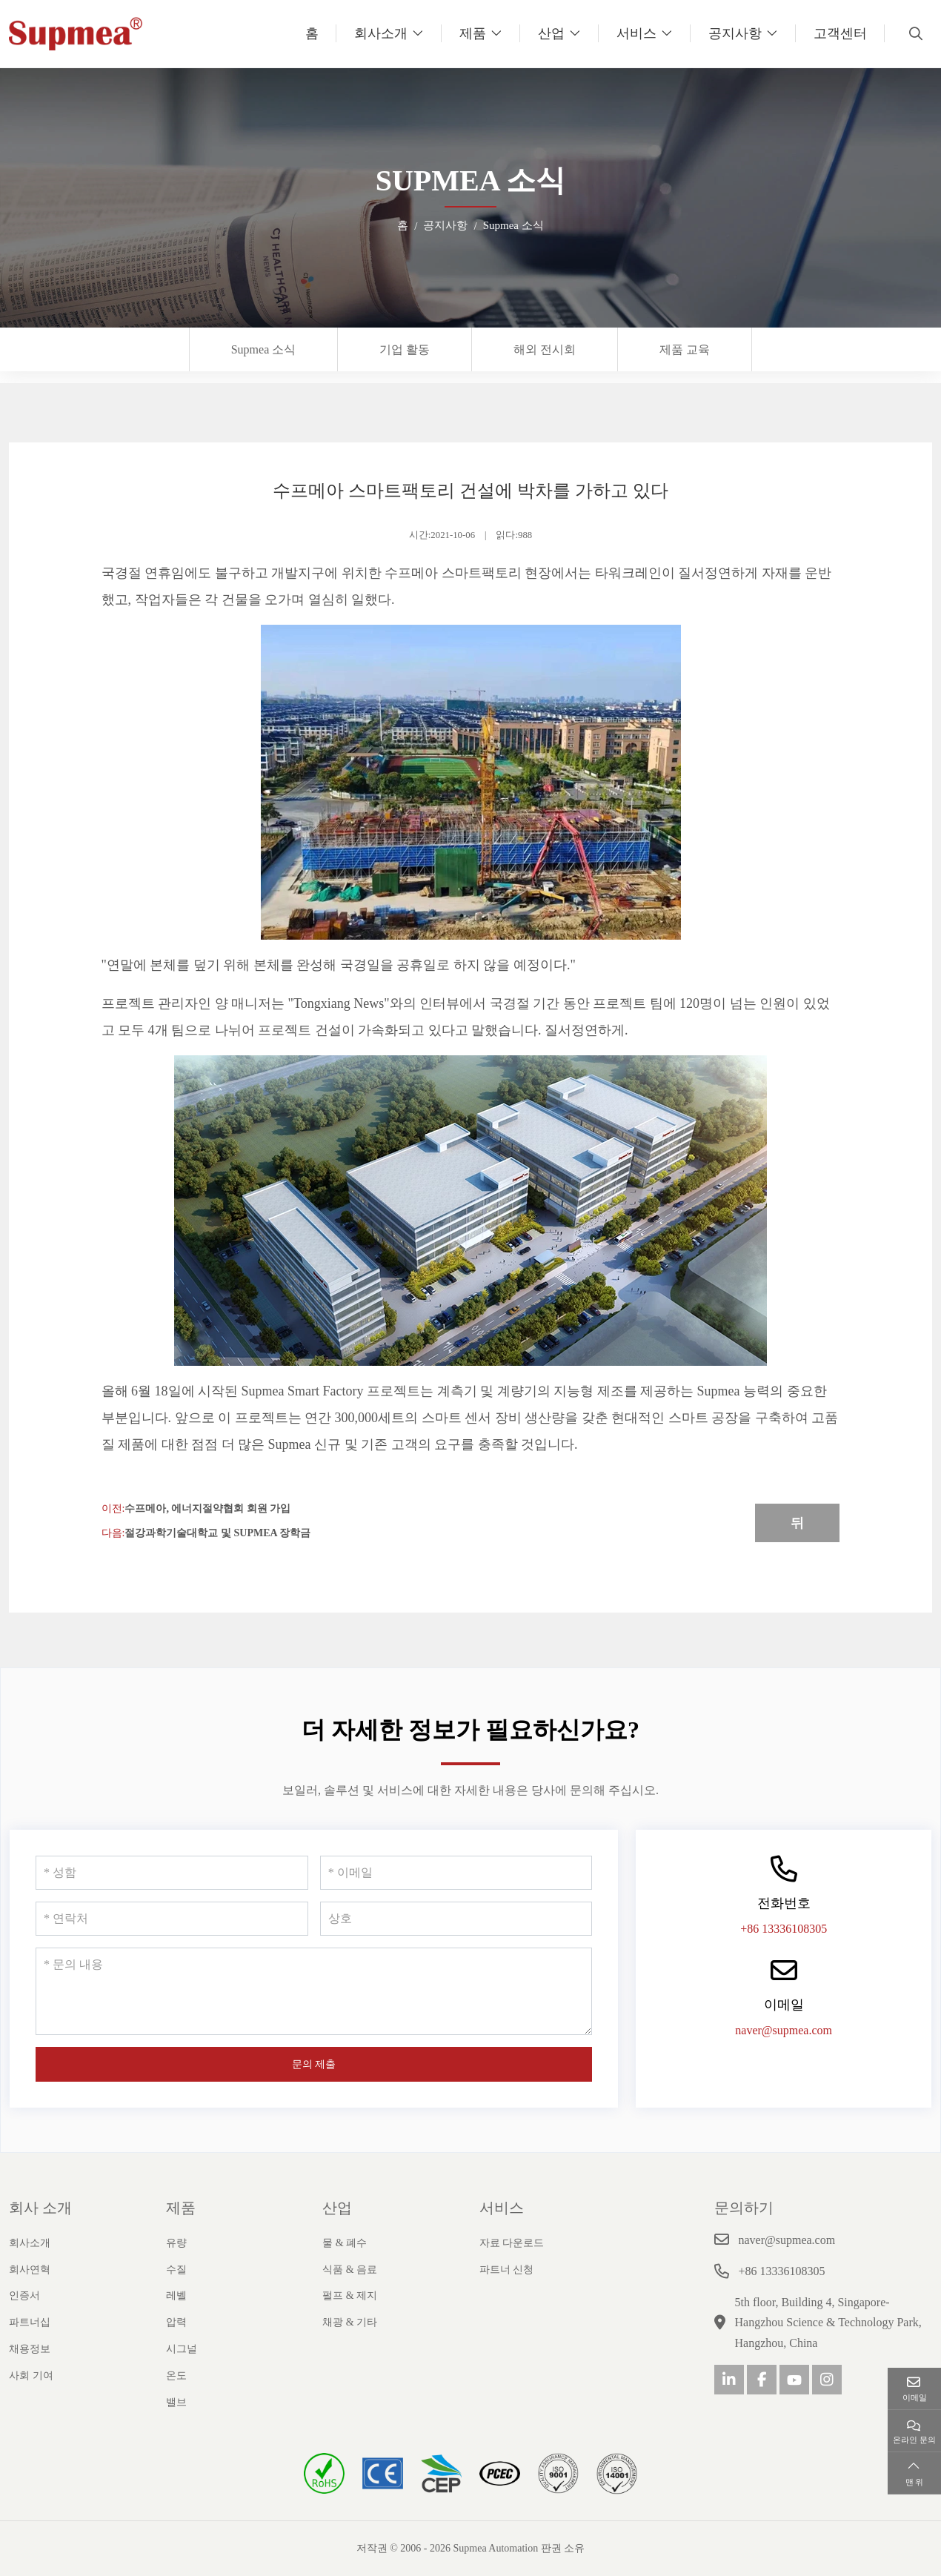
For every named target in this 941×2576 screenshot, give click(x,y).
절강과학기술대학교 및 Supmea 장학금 (217, 1532)
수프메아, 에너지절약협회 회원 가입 (207, 1508)
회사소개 (381, 33)
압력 (176, 2322)
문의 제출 (314, 2064)
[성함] (172, 1873)
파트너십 (29, 2322)
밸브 (176, 2402)
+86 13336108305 (783, 1928)
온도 (176, 2375)
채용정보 (29, 2348)
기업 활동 (404, 349)
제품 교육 (684, 349)
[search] (914, 33)
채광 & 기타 (349, 2322)
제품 (472, 33)
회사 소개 (40, 2208)
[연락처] (172, 1919)
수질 (176, 2269)
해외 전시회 (544, 349)
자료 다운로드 (512, 2242)
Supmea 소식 (263, 349)
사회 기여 (31, 2375)
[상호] (456, 1919)
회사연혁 (29, 2269)
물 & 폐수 (344, 2242)
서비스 (636, 33)
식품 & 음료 (349, 2269)
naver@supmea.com (783, 2030)
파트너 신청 (506, 2269)
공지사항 (735, 33)
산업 (551, 33)
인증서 (24, 2295)
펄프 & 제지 (349, 2295)
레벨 (176, 2295)
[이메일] (456, 1873)
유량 (176, 2242)
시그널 (181, 2348)
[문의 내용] (314, 1991)
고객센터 (840, 33)
